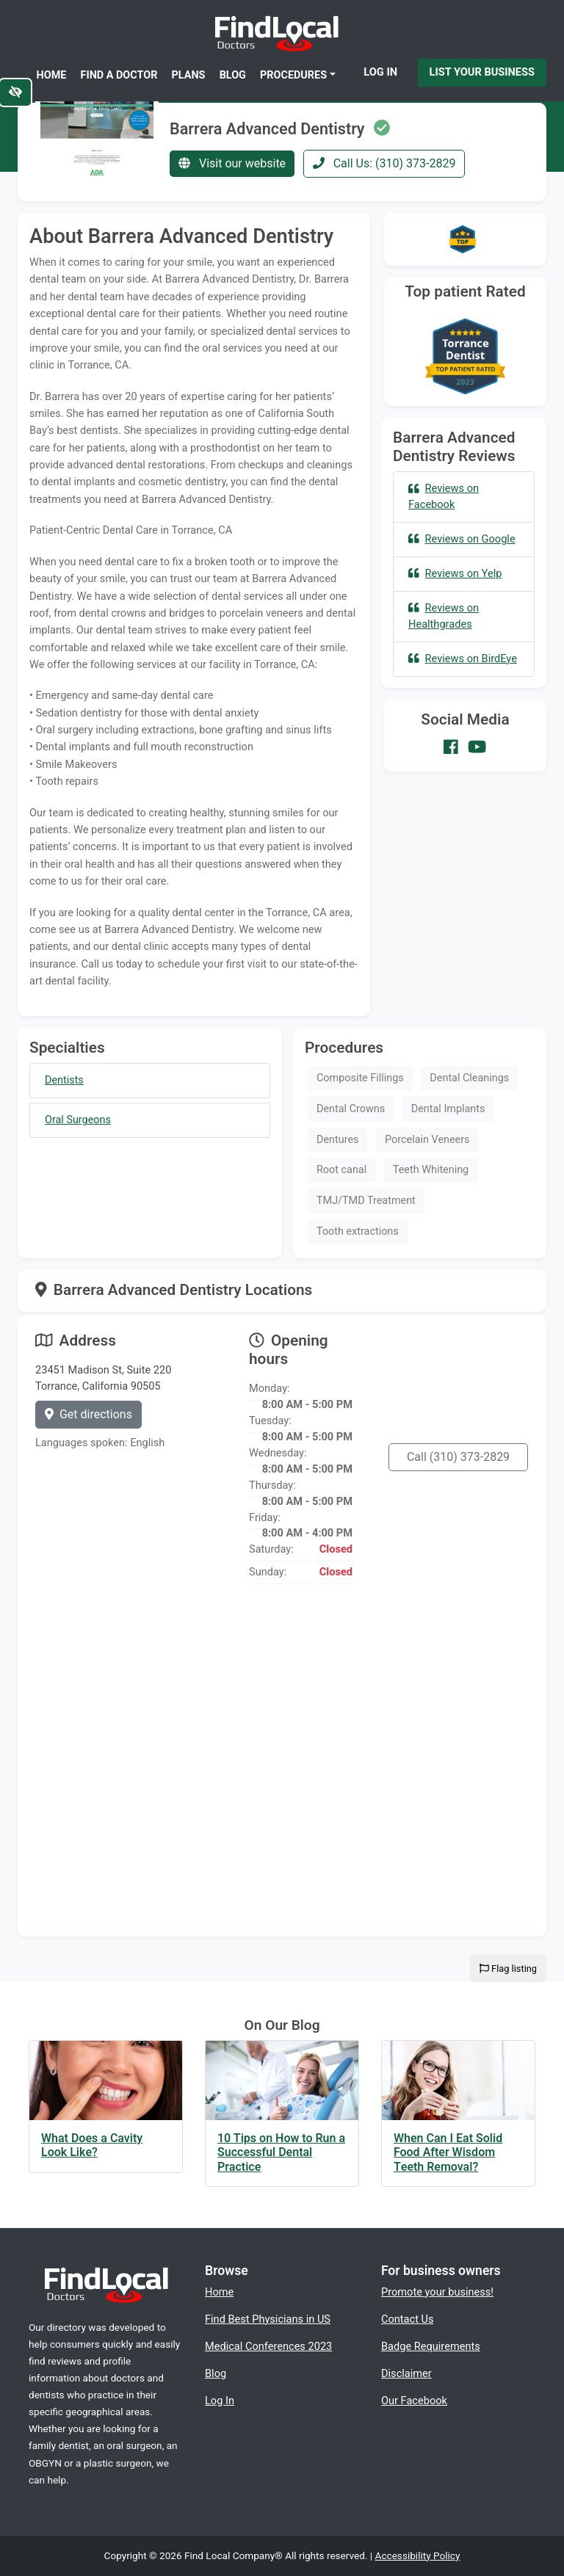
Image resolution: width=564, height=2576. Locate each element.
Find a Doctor (119, 75)
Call (458, 1457)
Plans (189, 75)
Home (52, 75)
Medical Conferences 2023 (268, 2346)
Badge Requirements (430, 2346)
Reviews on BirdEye (462, 658)
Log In (380, 72)
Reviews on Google (462, 538)
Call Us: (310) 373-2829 (384, 163)
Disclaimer (406, 2373)
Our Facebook (414, 2400)
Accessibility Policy (417, 2555)
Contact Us (407, 2319)
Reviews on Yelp (455, 573)
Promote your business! (437, 2292)
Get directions (88, 1414)
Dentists (64, 1080)
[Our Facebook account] (451, 747)
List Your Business (482, 72)
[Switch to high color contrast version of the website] (15, 92)
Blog (233, 75)
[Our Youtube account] (477, 747)
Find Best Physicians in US (267, 2319)
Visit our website (232, 163)
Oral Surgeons (78, 1120)
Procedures (293, 75)
